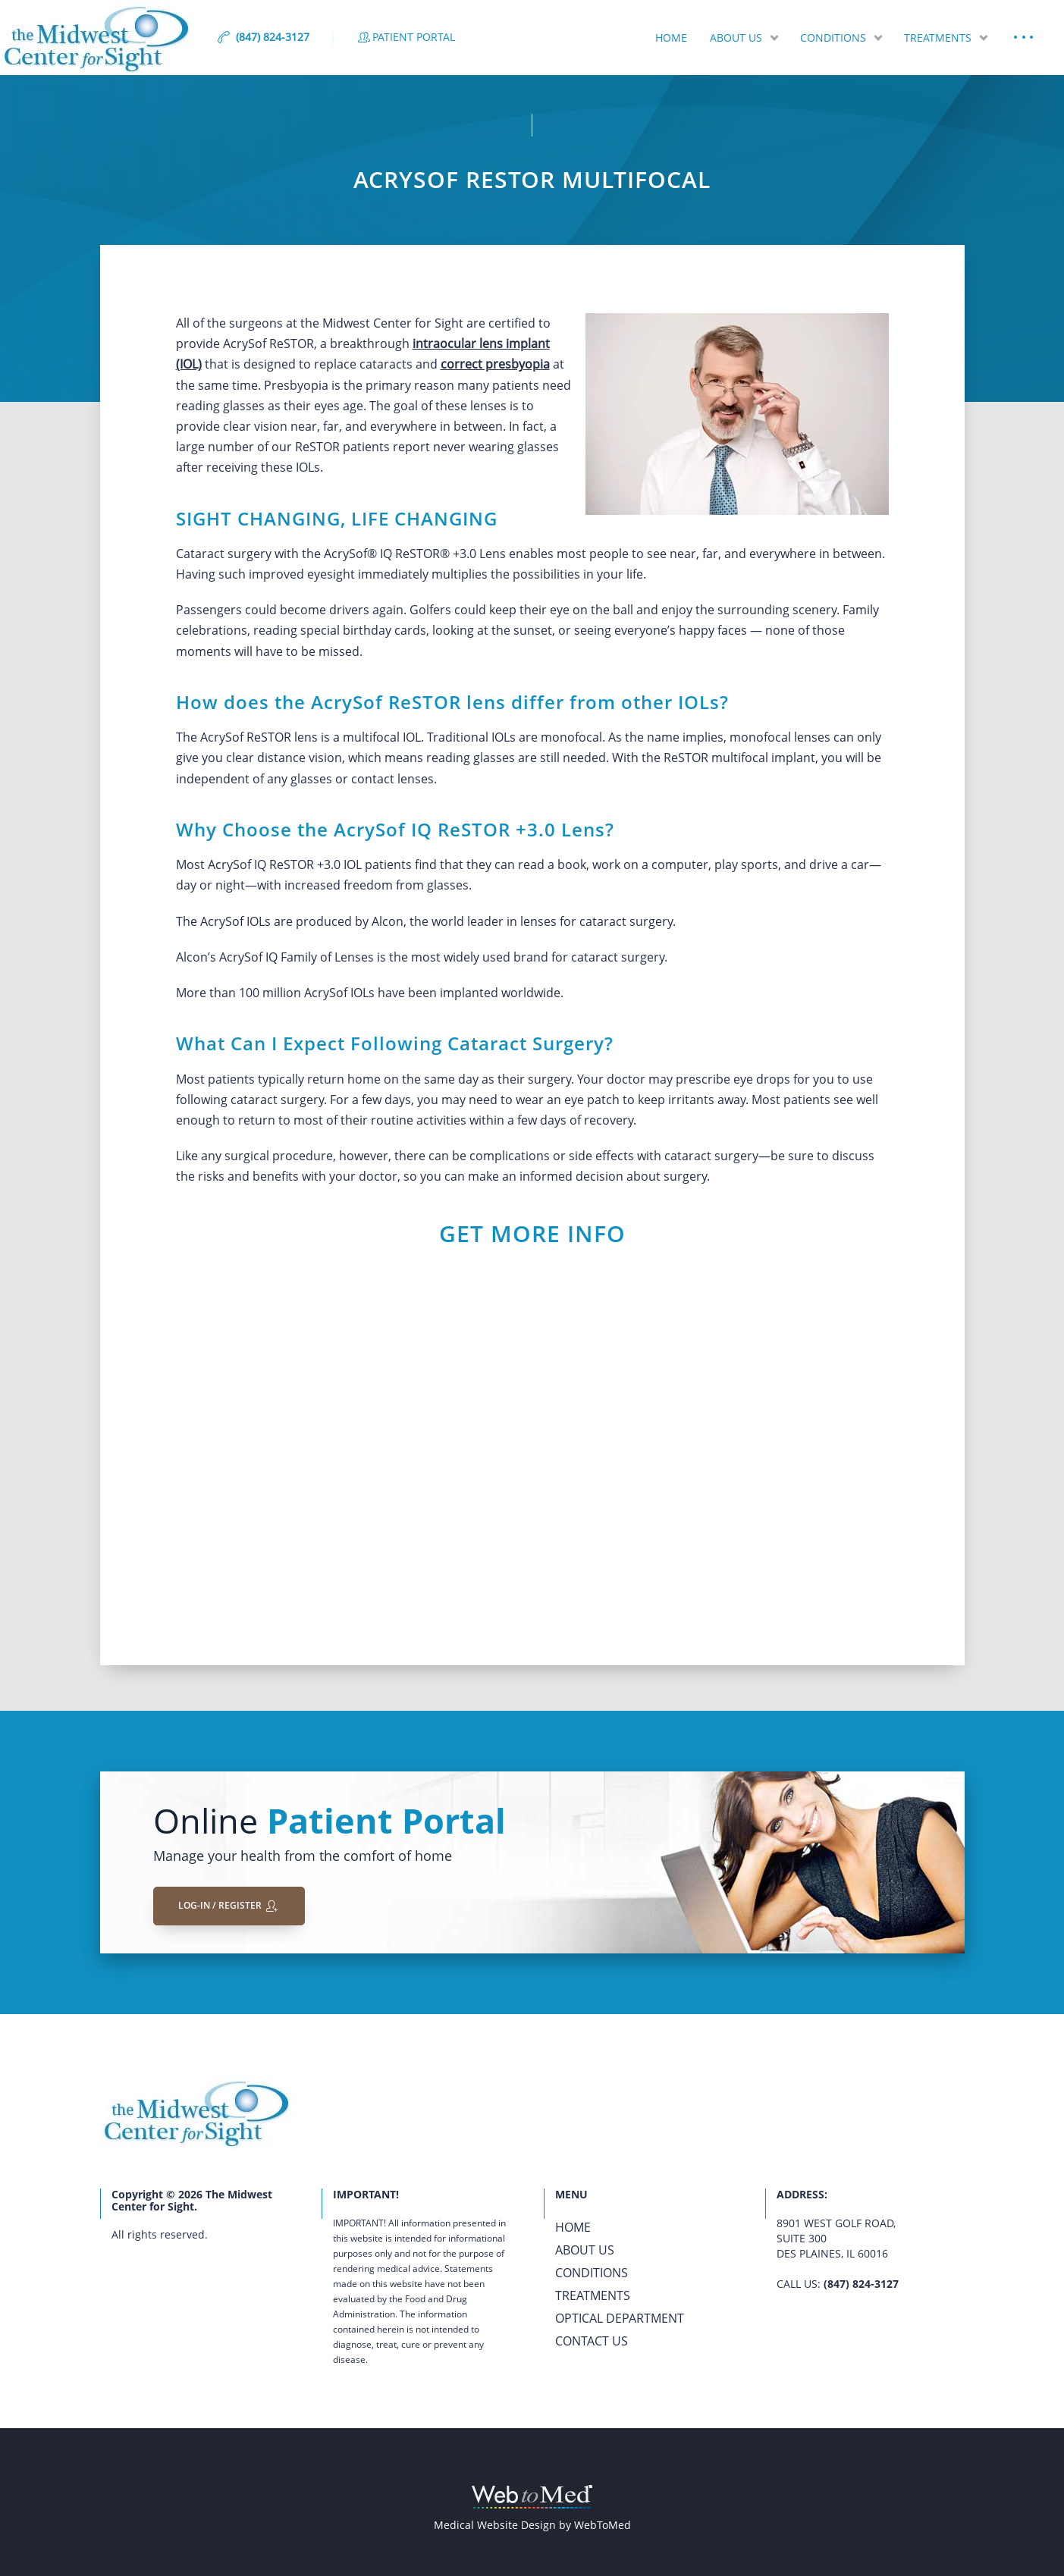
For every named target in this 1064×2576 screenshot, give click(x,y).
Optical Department (619, 2318)
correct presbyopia (495, 364)
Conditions (833, 37)
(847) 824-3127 (861, 2283)
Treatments (937, 37)
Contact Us (591, 2341)
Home (671, 37)
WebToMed (602, 2525)
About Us (736, 37)
